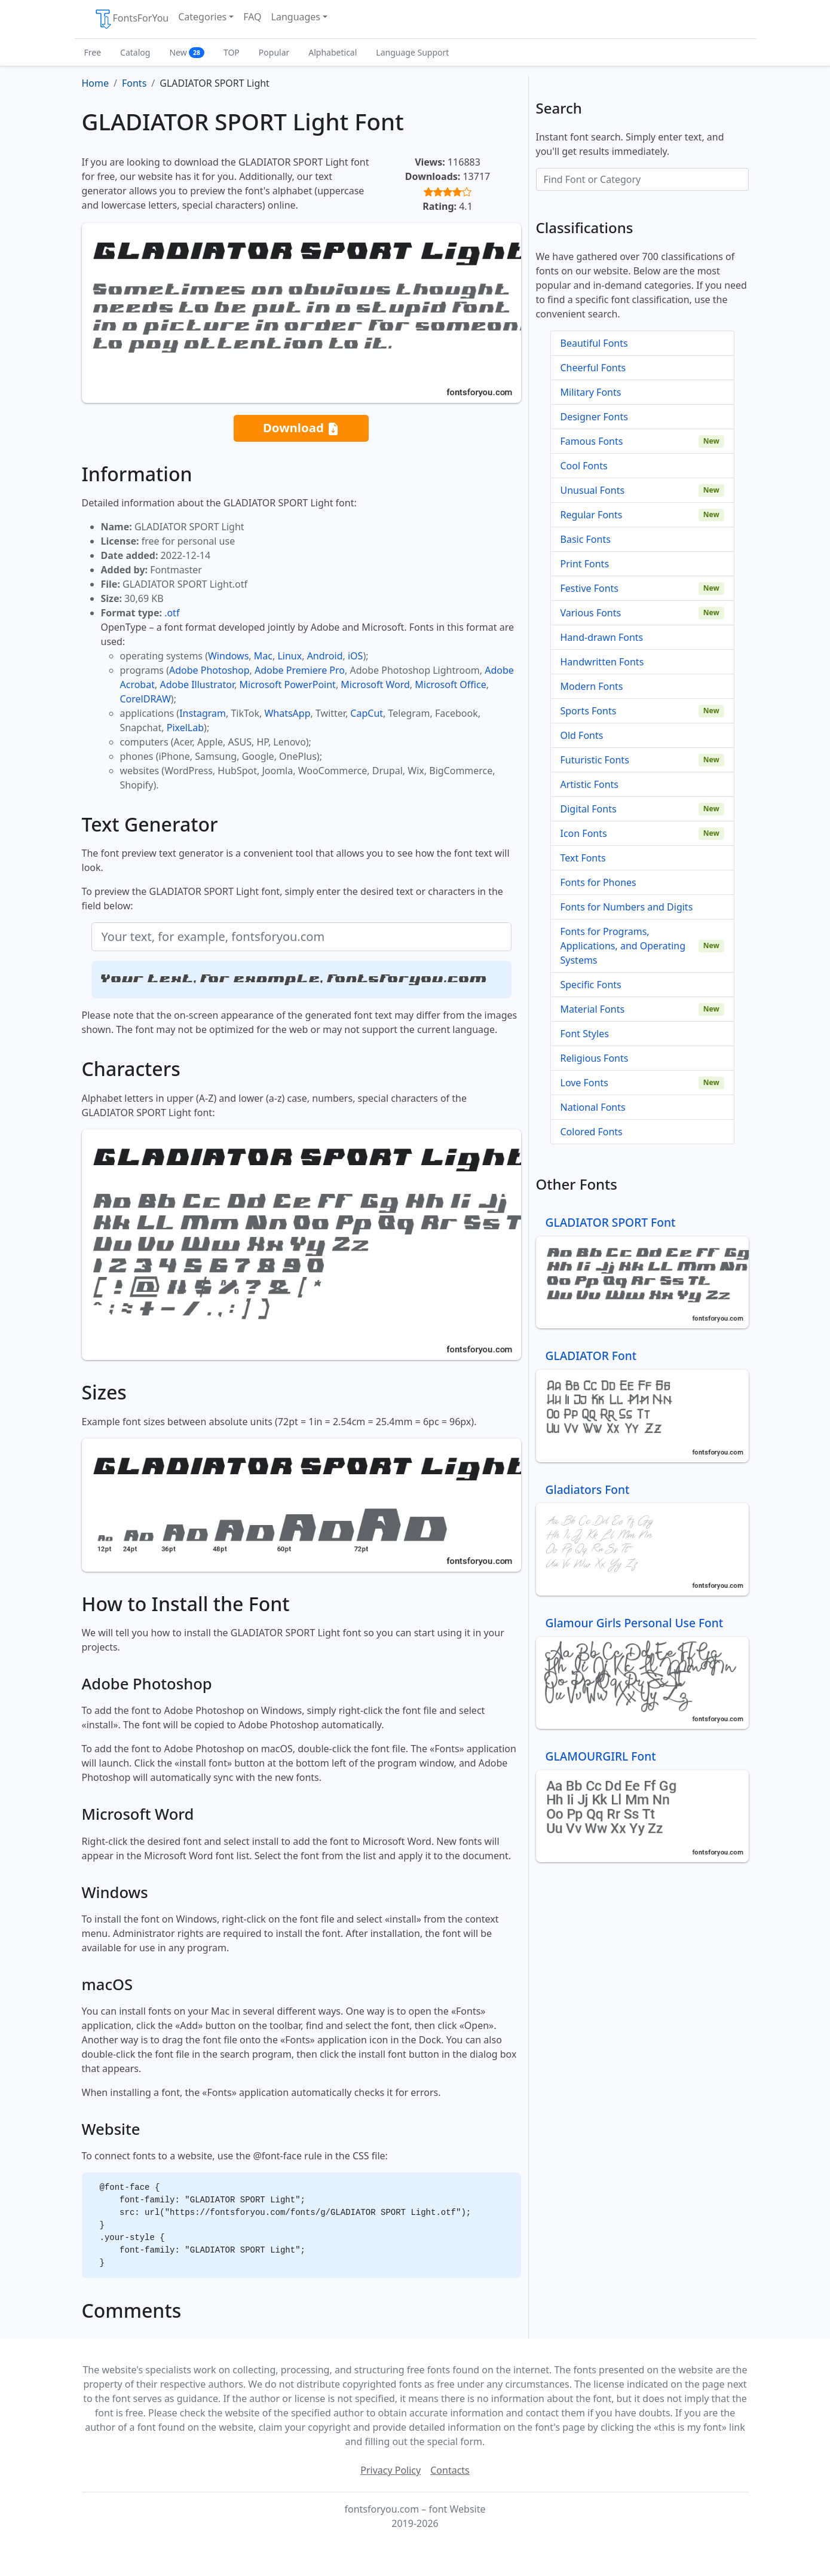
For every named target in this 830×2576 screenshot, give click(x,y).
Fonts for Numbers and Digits (627, 906)
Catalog (135, 52)
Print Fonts (585, 563)
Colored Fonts (592, 1131)
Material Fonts (593, 1009)
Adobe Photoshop (209, 670)
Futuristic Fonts (595, 759)
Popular (274, 52)
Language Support (412, 52)
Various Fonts (591, 612)
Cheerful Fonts (593, 367)
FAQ (252, 16)
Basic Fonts (586, 539)
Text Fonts (583, 857)
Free (93, 52)
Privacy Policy (390, 2470)
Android (325, 655)
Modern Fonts (592, 686)
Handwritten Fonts (602, 661)
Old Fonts (582, 735)
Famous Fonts (592, 441)
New (186, 52)
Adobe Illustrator (197, 684)
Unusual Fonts (593, 490)
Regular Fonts (592, 514)
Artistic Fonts (589, 784)
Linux (289, 655)
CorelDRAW (145, 698)
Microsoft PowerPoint (287, 684)
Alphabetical (332, 52)
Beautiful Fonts (594, 343)
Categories (202, 16)
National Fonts (593, 1107)
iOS (355, 655)
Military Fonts (591, 392)
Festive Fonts (590, 588)
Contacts (450, 2470)
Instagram (202, 713)
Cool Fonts (584, 465)
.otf (171, 612)
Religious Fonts (595, 1058)
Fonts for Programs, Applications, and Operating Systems (623, 946)
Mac (263, 655)
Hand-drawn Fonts (602, 637)
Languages (295, 16)
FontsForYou (131, 19)
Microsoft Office (450, 684)
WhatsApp (287, 713)
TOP (231, 52)
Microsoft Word (375, 684)
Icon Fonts (584, 833)
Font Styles (585, 1033)
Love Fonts (584, 1082)
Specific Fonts (591, 984)
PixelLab (185, 727)
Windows (228, 655)
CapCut (366, 713)
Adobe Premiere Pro (300, 670)
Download (301, 428)
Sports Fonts (589, 710)
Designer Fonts (594, 416)
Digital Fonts (589, 808)
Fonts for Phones (598, 882)
